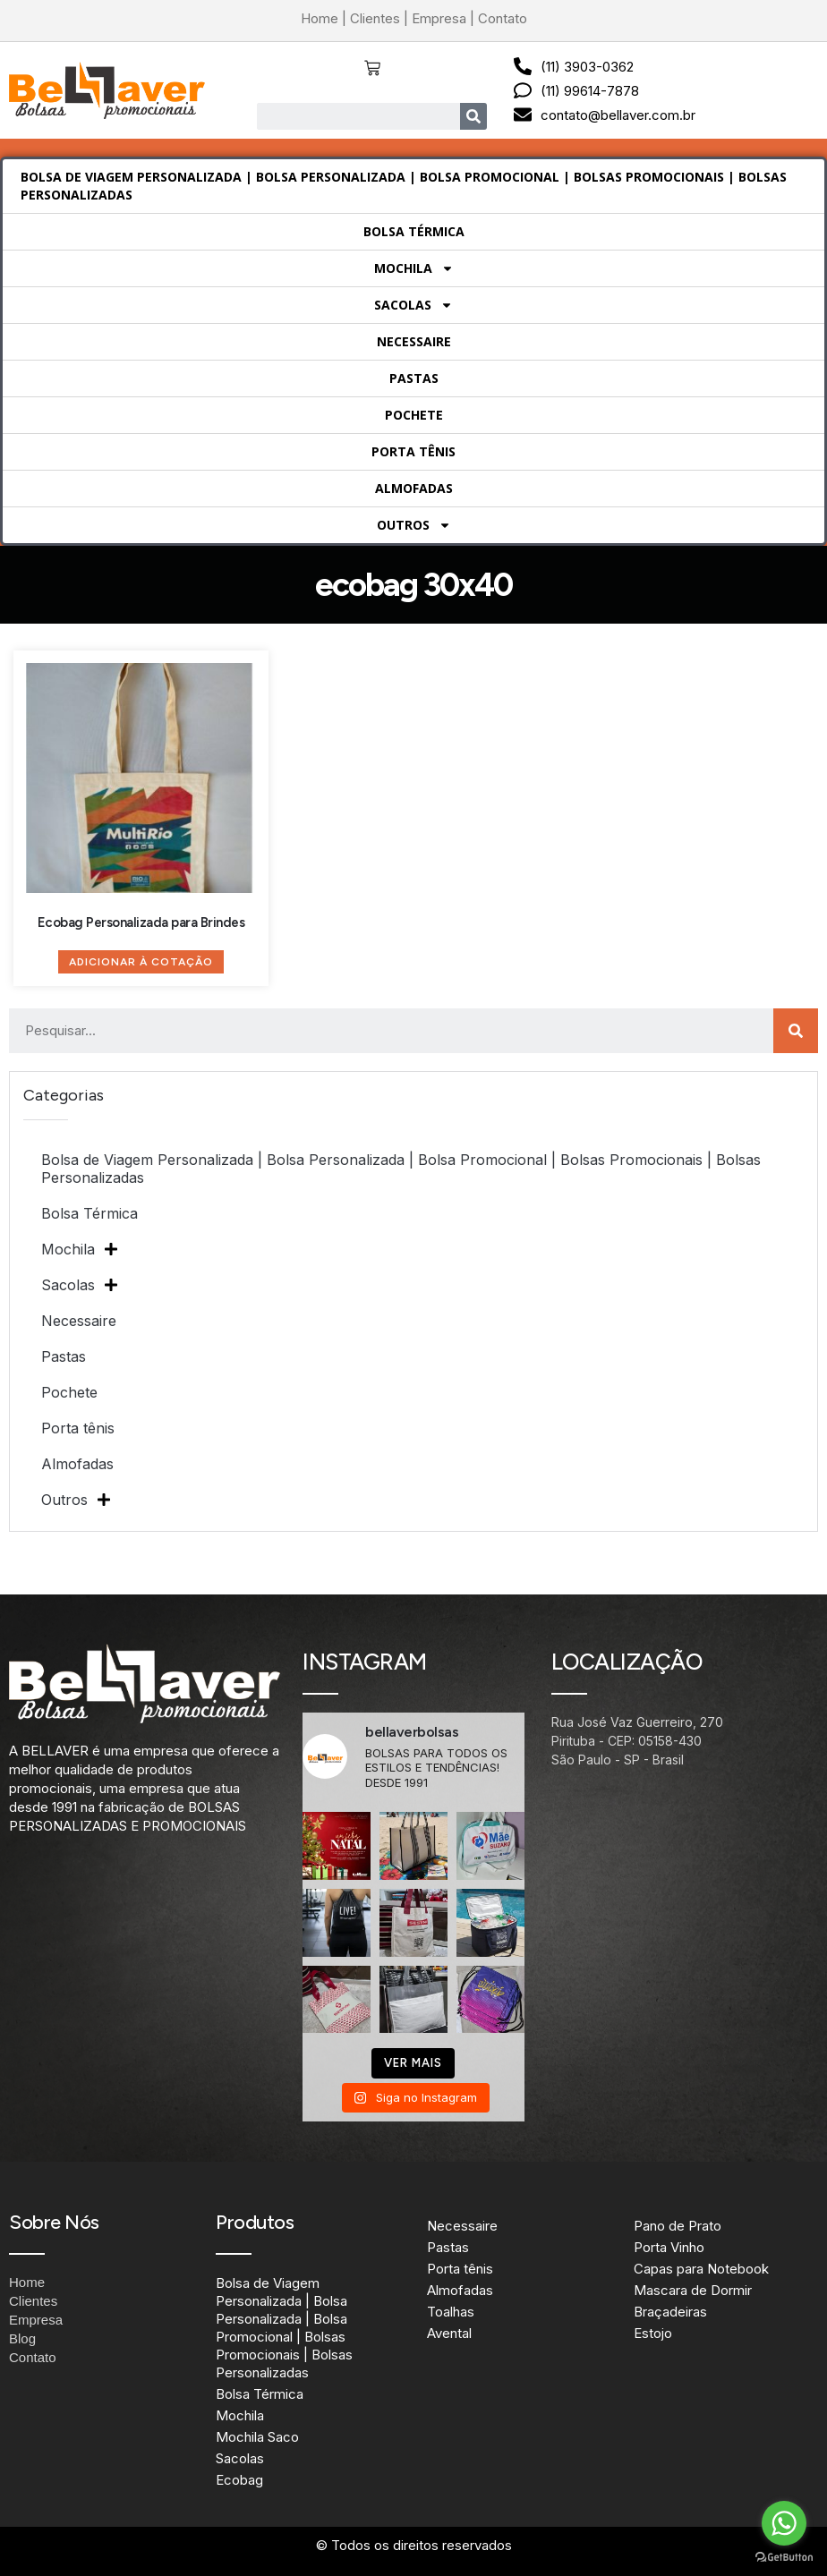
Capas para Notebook (701, 2268)
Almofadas (414, 488)
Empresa (439, 18)
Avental (449, 2333)
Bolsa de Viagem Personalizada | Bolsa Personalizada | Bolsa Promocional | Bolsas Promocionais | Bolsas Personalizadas (404, 185)
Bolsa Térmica (414, 231)
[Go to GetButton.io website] (784, 2557)
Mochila (414, 268)
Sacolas (413, 305)
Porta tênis (413, 451)
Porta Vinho (669, 2247)
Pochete (414, 414)
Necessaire (414, 341)
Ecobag (239, 2479)
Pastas (414, 378)
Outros (414, 525)
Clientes (375, 18)
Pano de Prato (677, 2225)
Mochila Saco (257, 2436)
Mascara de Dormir (693, 2290)
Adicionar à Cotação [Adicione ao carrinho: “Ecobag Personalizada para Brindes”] (141, 962)
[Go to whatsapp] (784, 2523)
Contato (502, 18)
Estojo (653, 2333)
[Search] (473, 116)
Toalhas (450, 2311)
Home (319, 18)
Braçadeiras (670, 2311)
